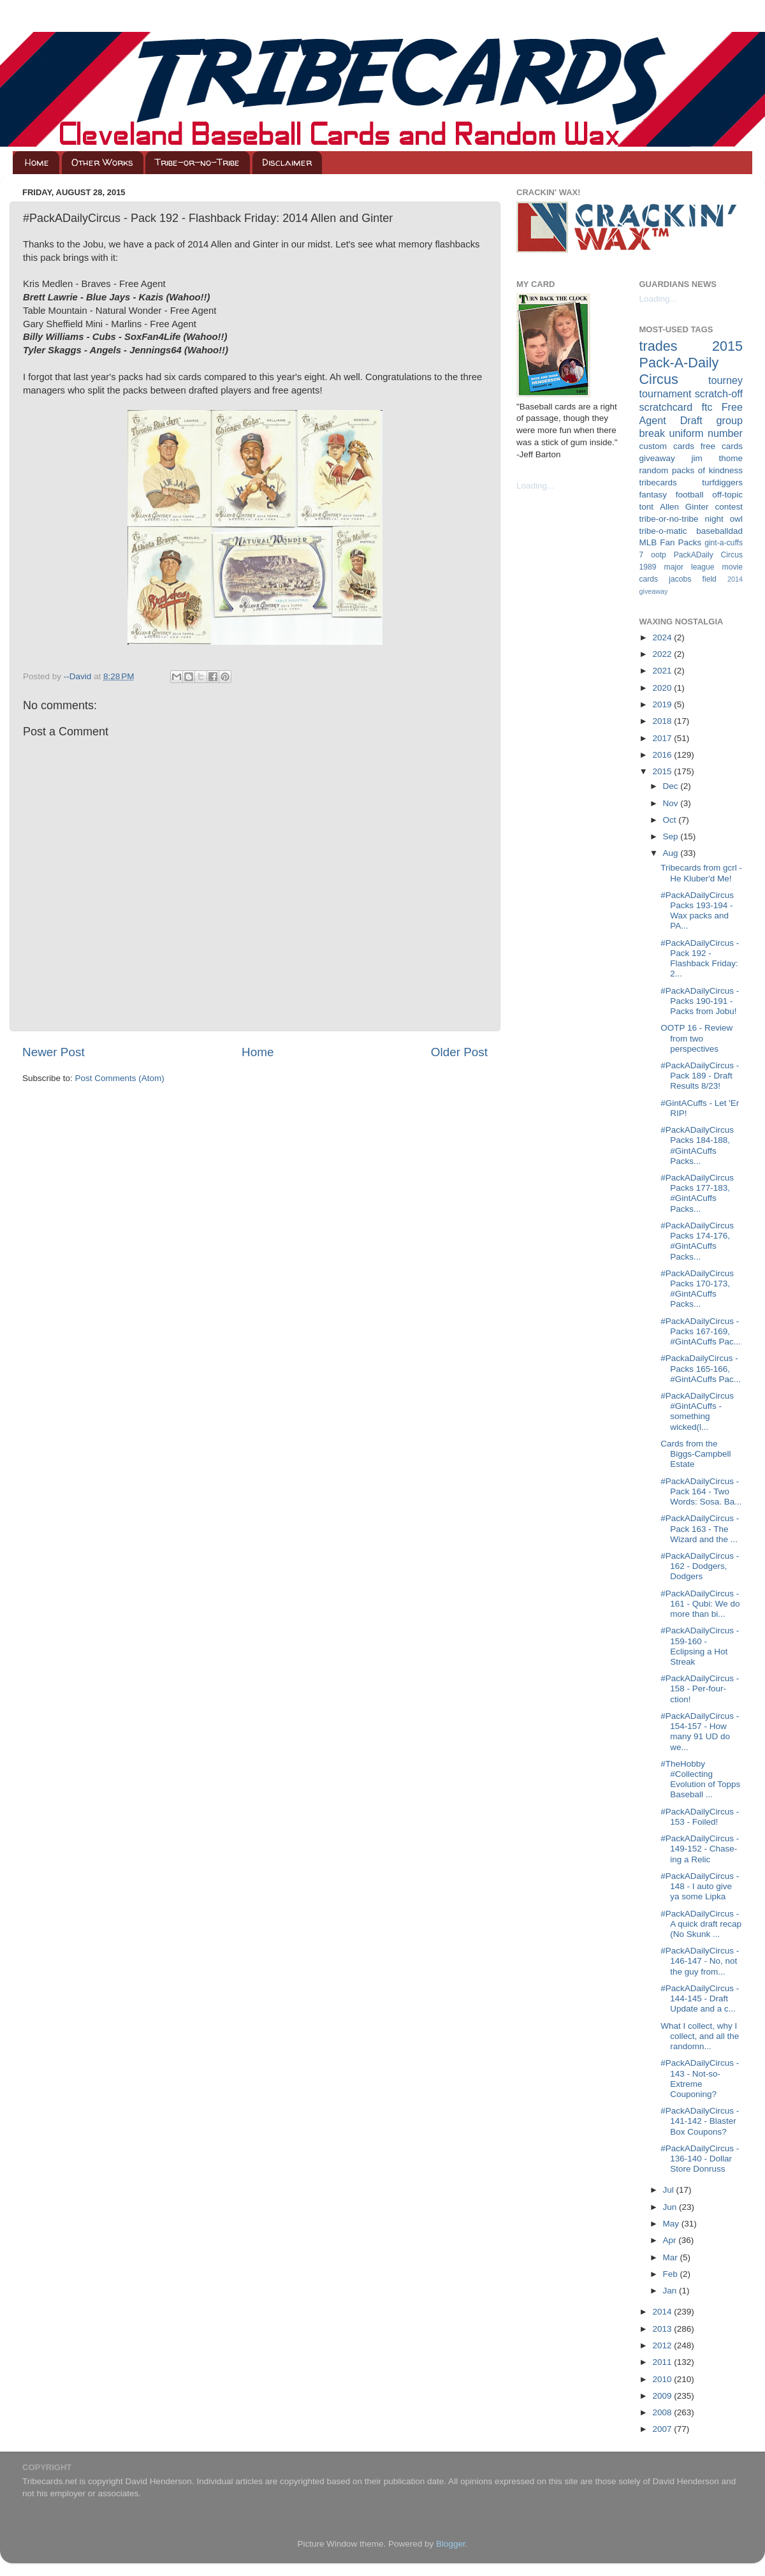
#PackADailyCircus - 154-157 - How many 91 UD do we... (699, 1731)
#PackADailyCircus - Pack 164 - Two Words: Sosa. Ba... (700, 1491)
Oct (671, 820)
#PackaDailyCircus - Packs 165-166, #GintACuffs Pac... (700, 1368)
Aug (672, 853)
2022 (663, 654)
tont (646, 507)
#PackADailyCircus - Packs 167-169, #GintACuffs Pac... (700, 1331)
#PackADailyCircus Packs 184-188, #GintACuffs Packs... (697, 1145)
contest (729, 507)
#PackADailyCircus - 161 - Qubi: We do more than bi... (700, 1604)
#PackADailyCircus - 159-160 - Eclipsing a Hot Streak (699, 1646)
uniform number (706, 433)
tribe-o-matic (663, 531)
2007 (663, 2429)
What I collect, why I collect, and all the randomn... (699, 2036)
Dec (672, 786)
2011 (663, 2362)
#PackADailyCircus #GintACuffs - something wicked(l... (697, 1411)
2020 (663, 688)
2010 (663, 2379)
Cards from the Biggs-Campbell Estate (695, 1454)
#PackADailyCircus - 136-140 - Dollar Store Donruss (699, 2159)
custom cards (666, 446)
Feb (671, 2274)
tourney (725, 380)
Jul (669, 2190)
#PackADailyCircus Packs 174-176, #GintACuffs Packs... (697, 1241)
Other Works (102, 162)
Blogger (450, 2544)
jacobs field (693, 579)
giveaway (657, 458)
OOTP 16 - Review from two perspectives (696, 1038)
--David (79, 676)
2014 (663, 2311)
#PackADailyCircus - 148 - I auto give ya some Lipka (699, 1886)
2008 (663, 2412)
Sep (672, 836)
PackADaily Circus (708, 554)
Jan (671, 2290)
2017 (663, 738)
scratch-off (719, 393)
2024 (663, 637)
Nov (672, 803)
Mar (671, 2257)
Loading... (535, 485)
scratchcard (666, 407)
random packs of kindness (691, 470)
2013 (663, 2329)
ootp (658, 554)
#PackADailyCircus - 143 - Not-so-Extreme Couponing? (699, 2078)
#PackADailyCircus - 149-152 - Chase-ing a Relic (699, 1849)
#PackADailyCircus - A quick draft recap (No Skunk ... (700, 1924)
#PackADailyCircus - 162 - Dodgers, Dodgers (699, 1566)
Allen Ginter (684, 507)
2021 (663, 670)
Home (37, 162)
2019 (663, 704)
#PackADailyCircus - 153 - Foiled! (699, 1817)
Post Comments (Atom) (119, 1078)
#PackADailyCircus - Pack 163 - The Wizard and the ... (699, 1528)
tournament (665, 393)
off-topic (727, 494)
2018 (663, 721)
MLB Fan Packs (670, 542)
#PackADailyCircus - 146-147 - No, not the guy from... (699, 1961)
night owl (724, 519)
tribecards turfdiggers (691, 482)
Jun (671, 2207)
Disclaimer (287, 162)
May (672, 2223)
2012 (663, 2345)
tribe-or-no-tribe (669, 519)
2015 (663, 771)
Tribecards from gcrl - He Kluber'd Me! (701, 873)
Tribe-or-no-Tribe (197, 162)
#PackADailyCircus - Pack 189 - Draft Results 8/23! (699, 1076)
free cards (722, 446)
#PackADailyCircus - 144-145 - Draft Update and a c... (699, 1998)
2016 (663, 755)
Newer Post (53, 1052)
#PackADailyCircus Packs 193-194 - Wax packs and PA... (697, 910)
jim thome (717, 458)
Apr (671, 2240)
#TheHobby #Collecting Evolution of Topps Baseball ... (700, 1779)
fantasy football (671, 494)
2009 (663, 2396)
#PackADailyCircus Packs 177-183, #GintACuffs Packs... (697, 1193)
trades (658, 346)
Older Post (459, 1052)
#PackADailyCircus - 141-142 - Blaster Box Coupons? (699, 2121)
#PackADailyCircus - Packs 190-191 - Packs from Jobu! (699, 1001)
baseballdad (719, 531)
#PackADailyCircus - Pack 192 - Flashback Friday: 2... (699, 958)
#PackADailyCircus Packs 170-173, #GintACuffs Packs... (697, 1289)
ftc (706, 407)
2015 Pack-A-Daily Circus (691, 362)
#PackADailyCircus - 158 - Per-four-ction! (699, 1689)
